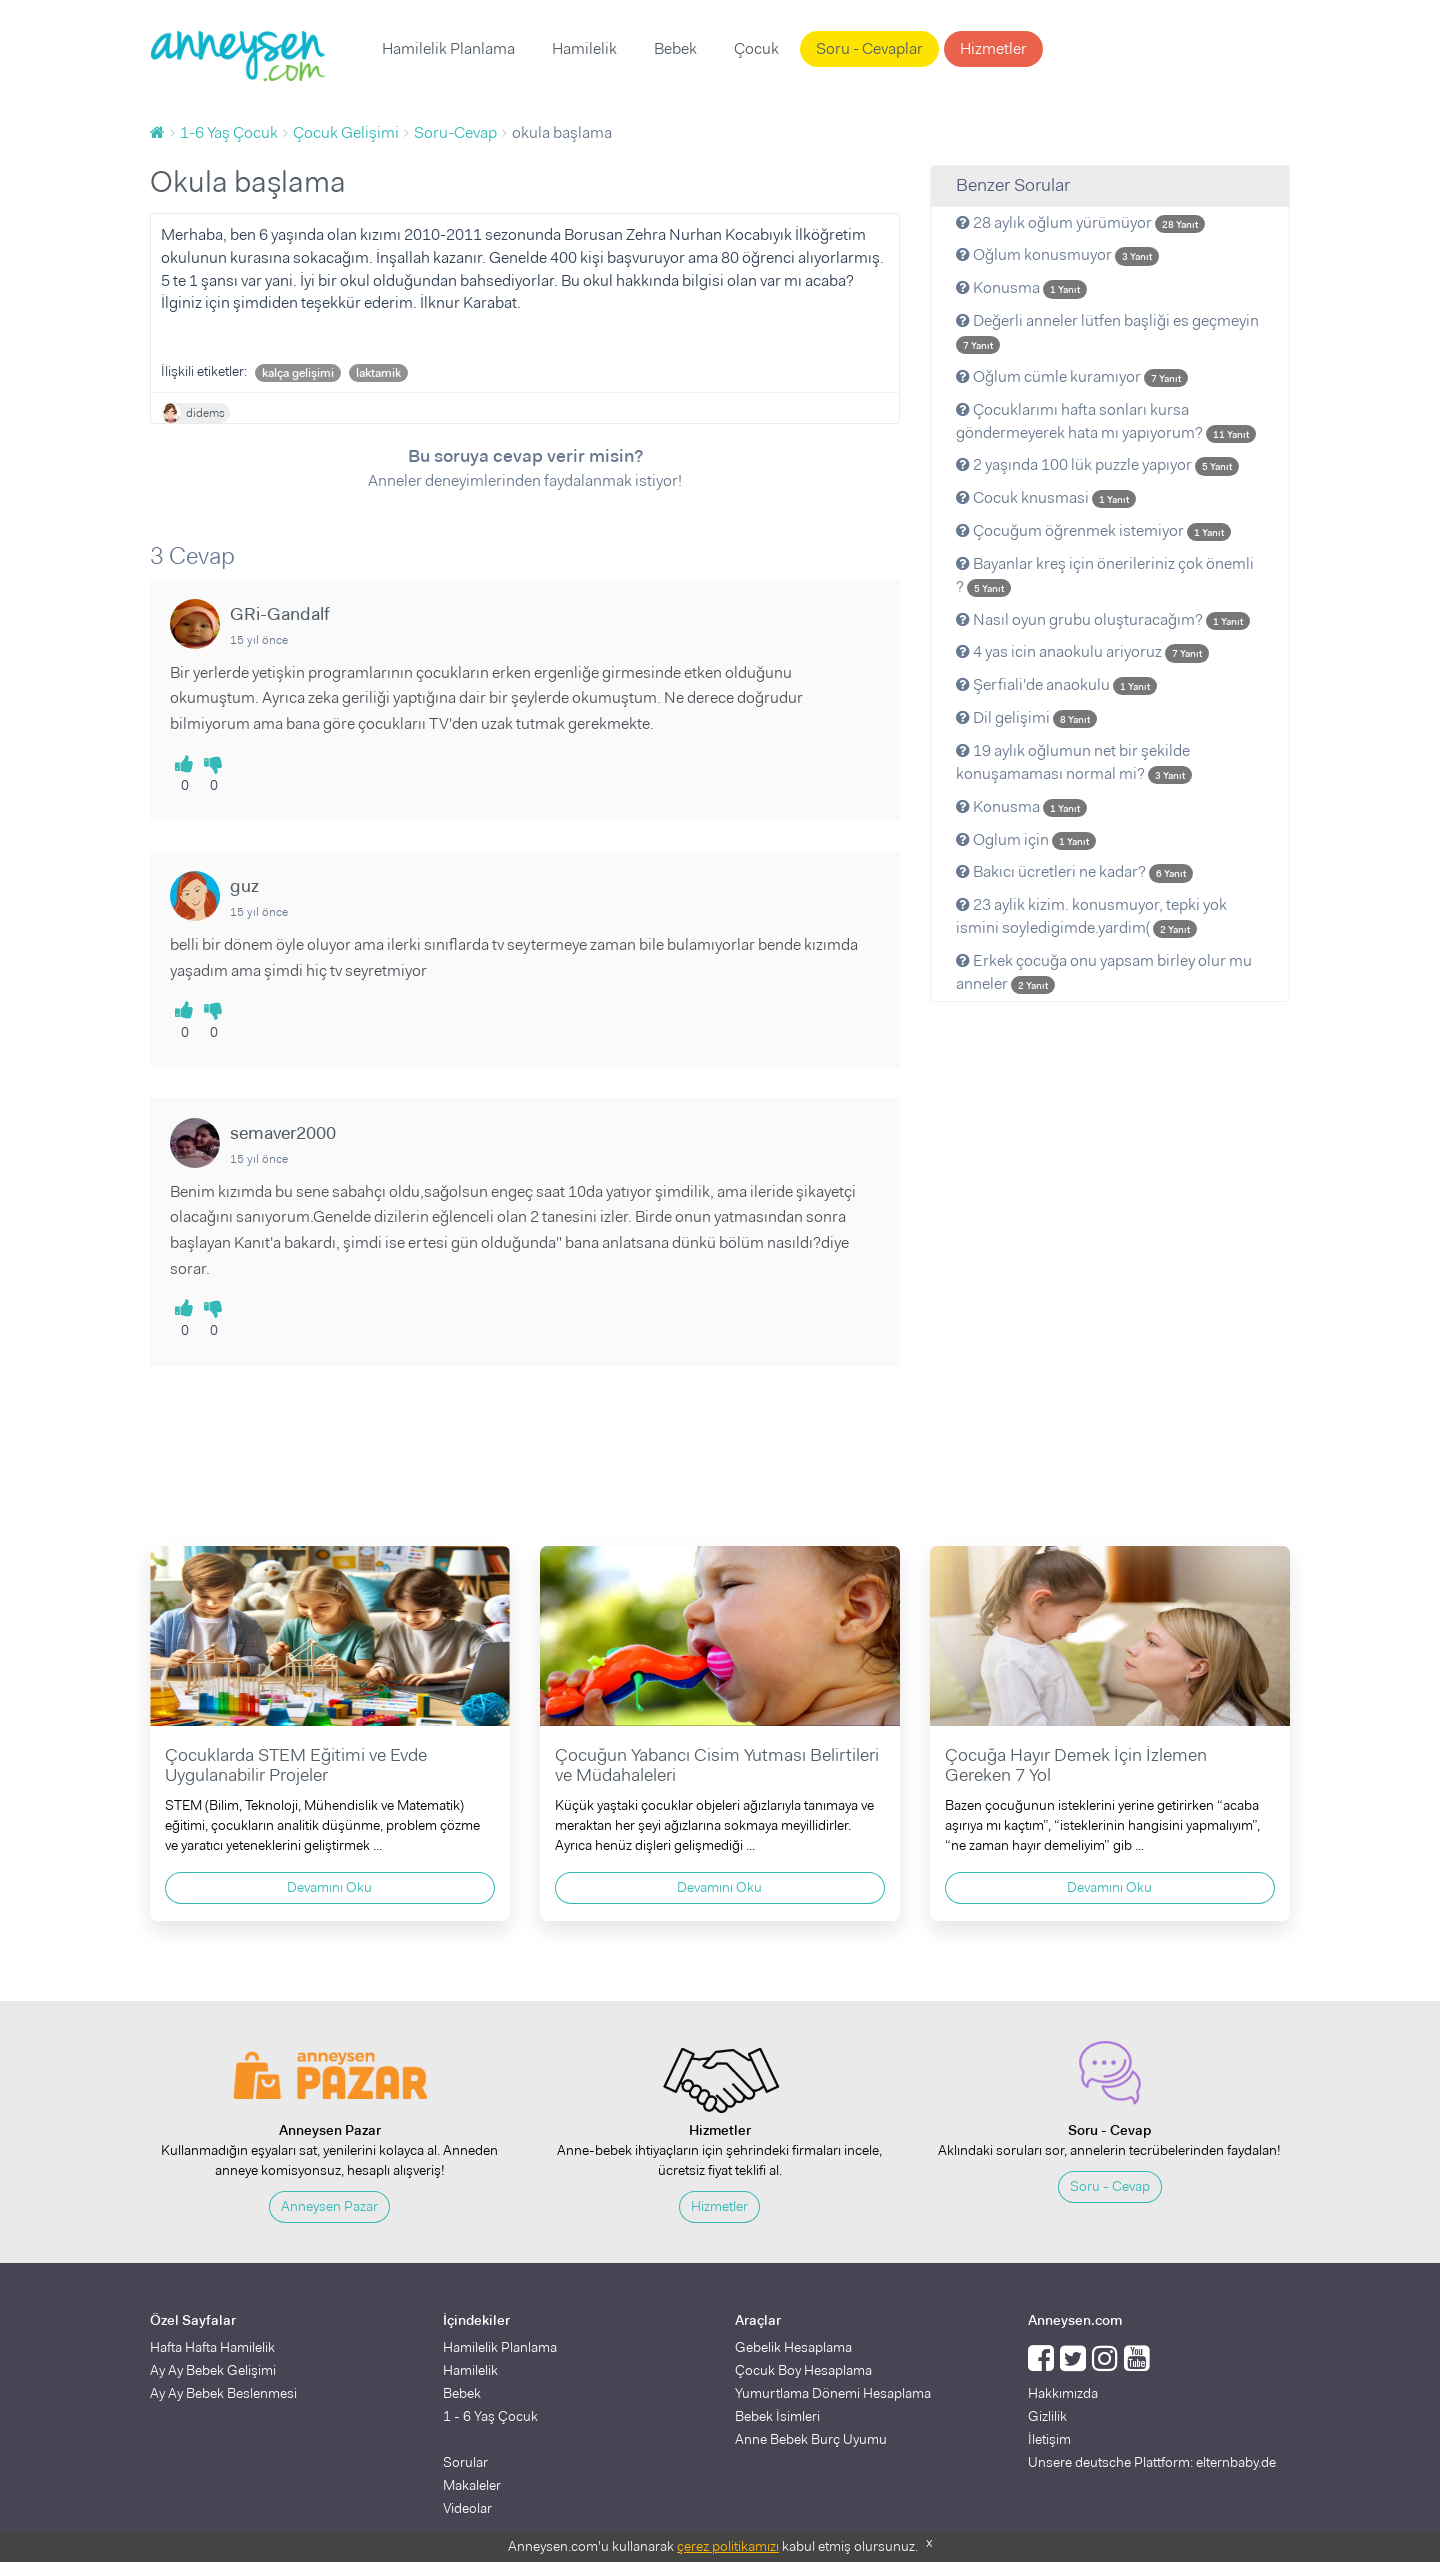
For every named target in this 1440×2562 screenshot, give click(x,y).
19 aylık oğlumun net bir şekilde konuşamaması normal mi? (1074, 762)
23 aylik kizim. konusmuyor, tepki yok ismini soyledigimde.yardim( (1091, 916)
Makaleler (472, 2485)
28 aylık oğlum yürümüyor (1080, 222)
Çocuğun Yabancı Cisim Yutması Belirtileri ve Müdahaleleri (717, 1765)
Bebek (675, 48)
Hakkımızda (1063, 2393)
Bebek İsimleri (777, 2416)
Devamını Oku (329, 1887)
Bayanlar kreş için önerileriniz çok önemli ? (1105, 575)
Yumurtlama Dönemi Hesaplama (833, 2393)
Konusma (1021, 287)
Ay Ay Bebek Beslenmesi (223, 2393)
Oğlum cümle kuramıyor (1072, 376)
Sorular (465, 2462)
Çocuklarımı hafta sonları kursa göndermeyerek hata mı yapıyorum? (1106, 421)
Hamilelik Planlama (448, 48)
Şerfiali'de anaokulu (1056, 684)
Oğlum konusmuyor (1057, 254)
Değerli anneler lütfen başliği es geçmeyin (1107, 332)
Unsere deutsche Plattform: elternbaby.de (1152, 2462)
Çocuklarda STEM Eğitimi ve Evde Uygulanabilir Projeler (296, 1765)
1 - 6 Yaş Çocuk (490, 2416)
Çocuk (756, 48)
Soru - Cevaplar (869, 48)
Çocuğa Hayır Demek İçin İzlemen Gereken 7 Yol (1076, 1765)
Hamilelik (584, 48)
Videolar (467, 2508)
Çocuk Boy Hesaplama (803, 2370)
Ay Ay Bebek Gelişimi (213, 2370)
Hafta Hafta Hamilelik (212, 2347)
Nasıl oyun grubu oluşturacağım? (1103, 619)
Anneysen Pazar (329, 2206)
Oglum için (1026, 839)
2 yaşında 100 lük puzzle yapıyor (1097, 464)
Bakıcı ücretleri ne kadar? (1074, 871)
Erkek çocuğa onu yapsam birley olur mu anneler (1104, 972)
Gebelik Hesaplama (793, 2347)
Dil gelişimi (1026, 717)
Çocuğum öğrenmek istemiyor (1093, 530)
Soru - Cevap (1110, 2186)
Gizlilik (1047, 2416)
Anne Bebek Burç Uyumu (811, 2439)
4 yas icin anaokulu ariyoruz (1082, 651)
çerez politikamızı (728, 2546)
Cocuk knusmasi (1046, 497)
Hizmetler (993, 48)
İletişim (1049, 2439)
